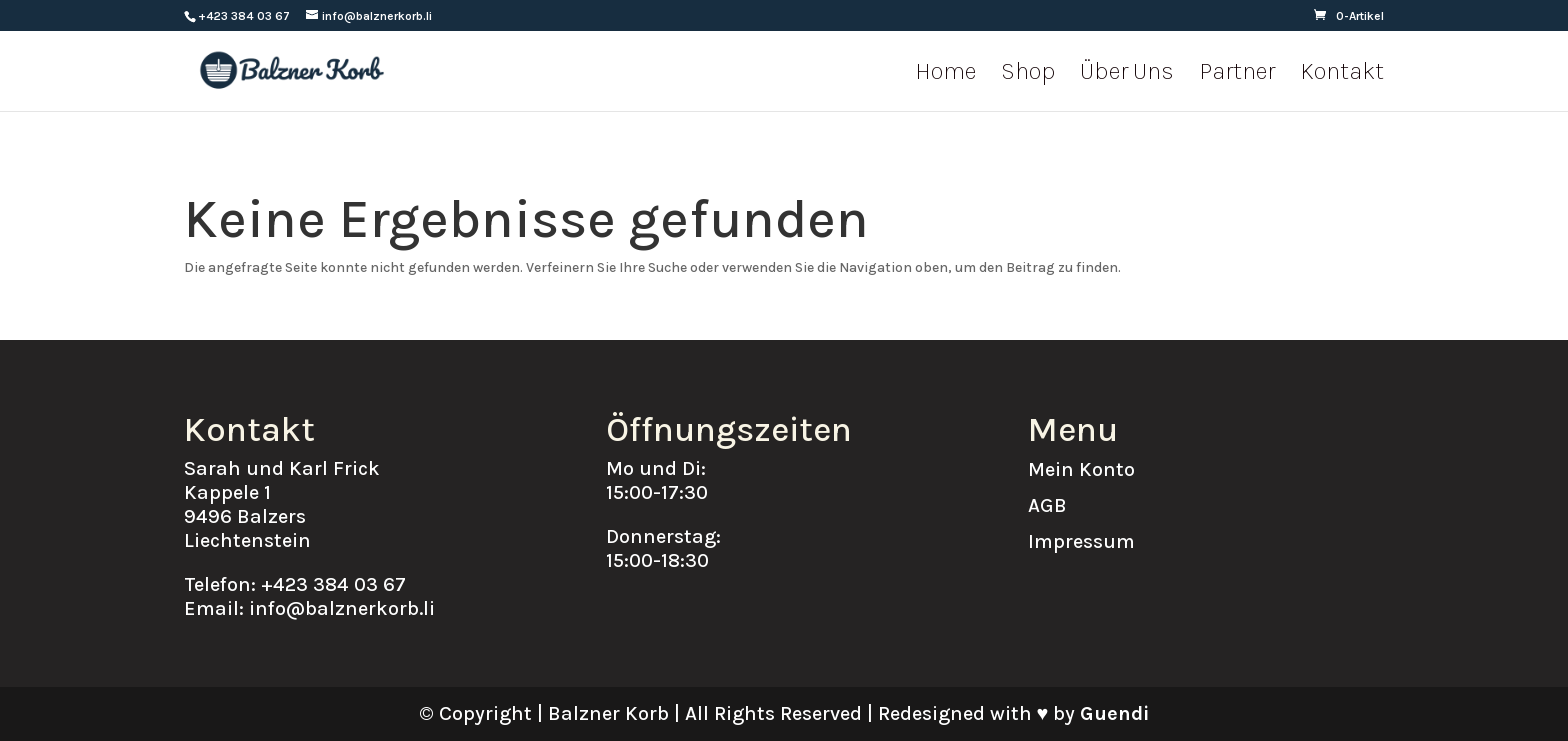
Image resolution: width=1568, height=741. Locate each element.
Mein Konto (1081, 469)
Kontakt (1342, 74)
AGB (1047, 505)
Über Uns (1127, 74)
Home (945, 74)
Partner (1237, 74)
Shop (1028, 74)
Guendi (1114, 713)
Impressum (1081, 541)
